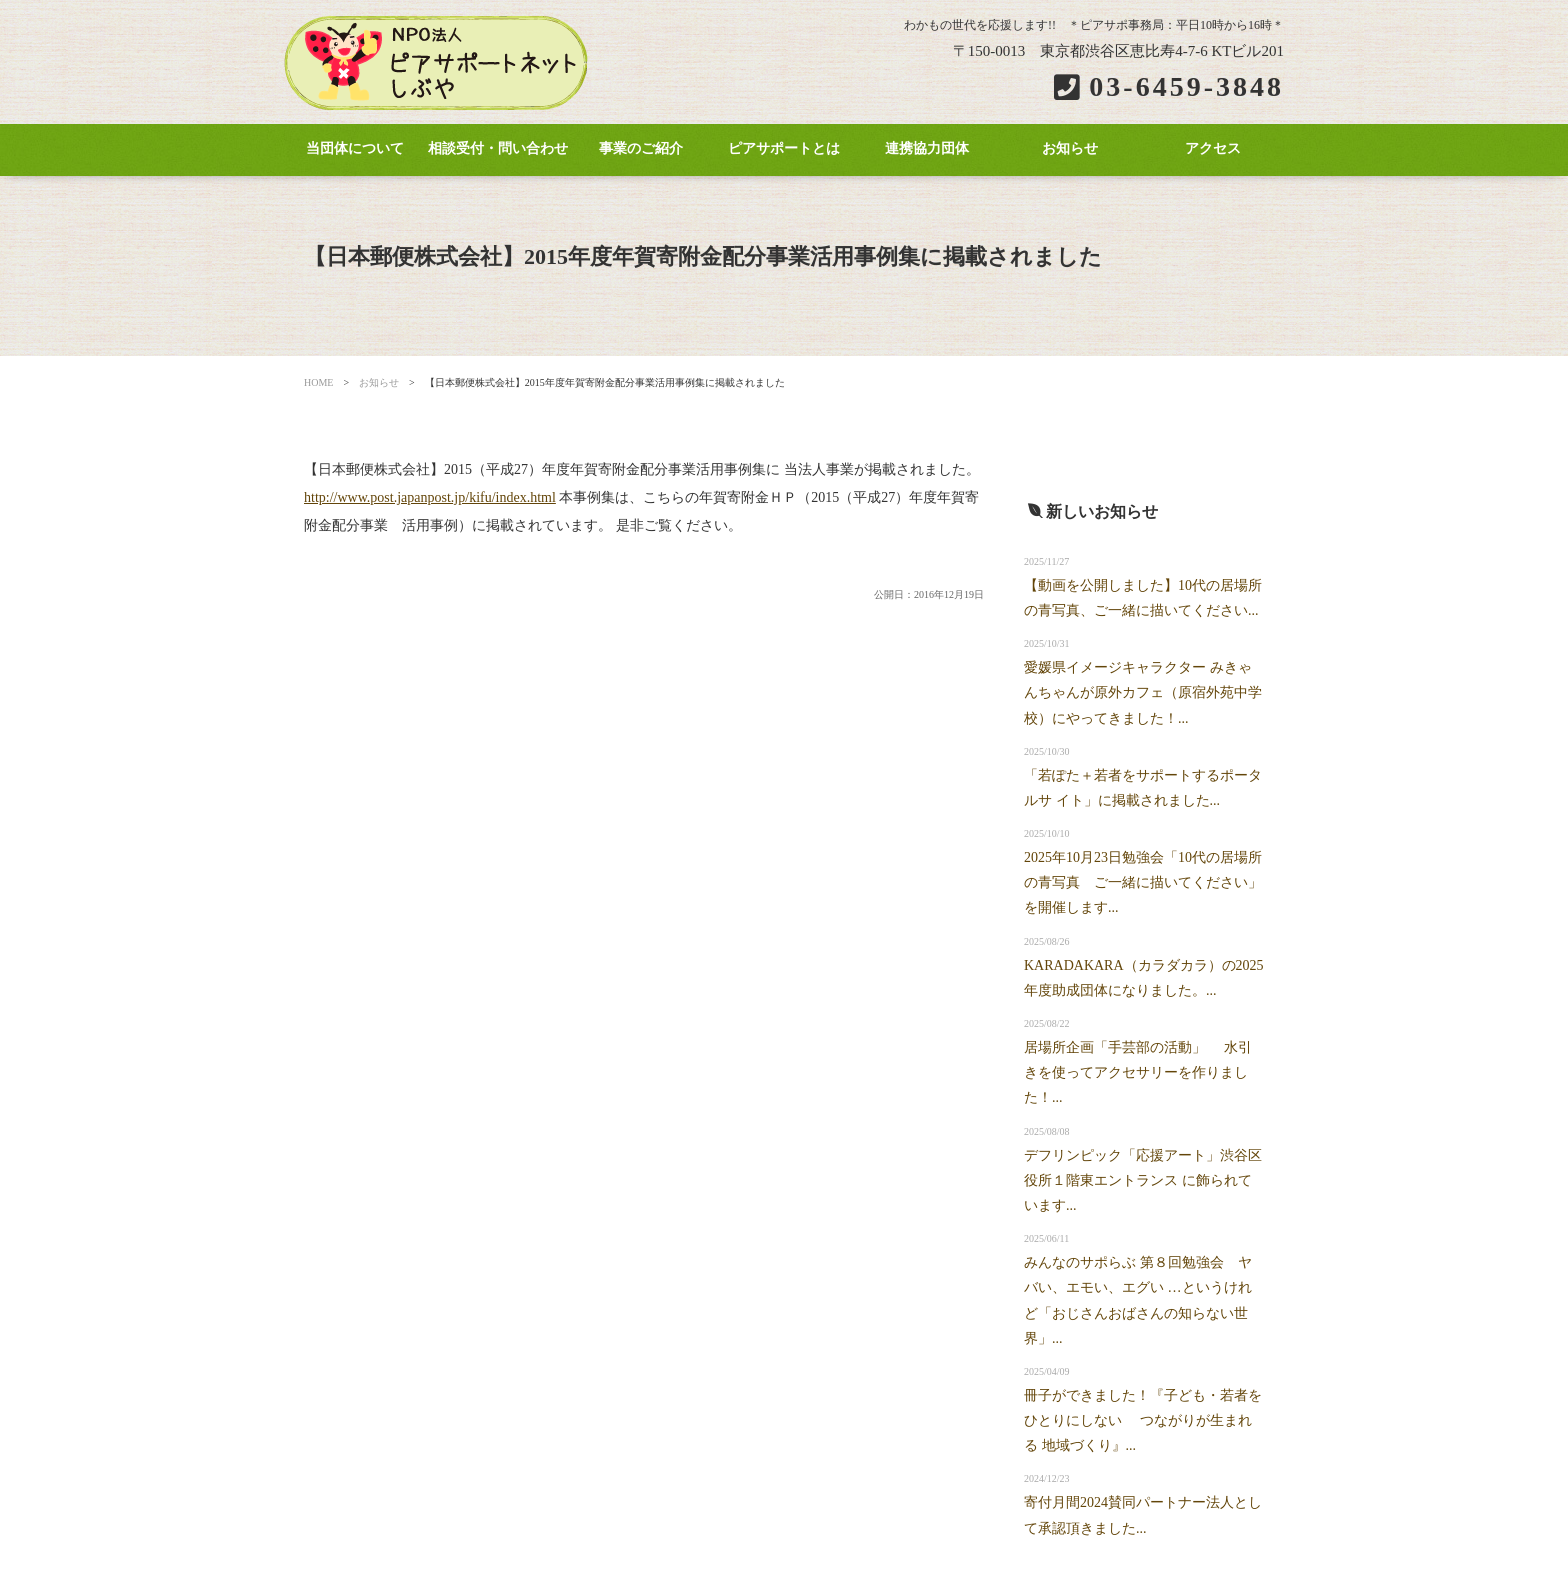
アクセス (1213, 148)
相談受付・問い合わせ (498, 148)
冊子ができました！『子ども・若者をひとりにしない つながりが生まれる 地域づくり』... (1143, 1420)
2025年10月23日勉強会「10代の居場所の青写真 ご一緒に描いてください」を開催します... (1143, 882)
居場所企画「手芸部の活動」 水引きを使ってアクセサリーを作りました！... (1138, 1072)
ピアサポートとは (784, 148)
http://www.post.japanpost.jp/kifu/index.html (430, 497)
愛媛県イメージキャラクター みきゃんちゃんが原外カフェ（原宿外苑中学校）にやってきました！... (1143, 692)
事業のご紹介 (641, 148)
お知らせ (1070, 148)
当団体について (355, 148)
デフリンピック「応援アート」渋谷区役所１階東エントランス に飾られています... (1143, 1180)
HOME (318, 382)
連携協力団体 (927, 148)
